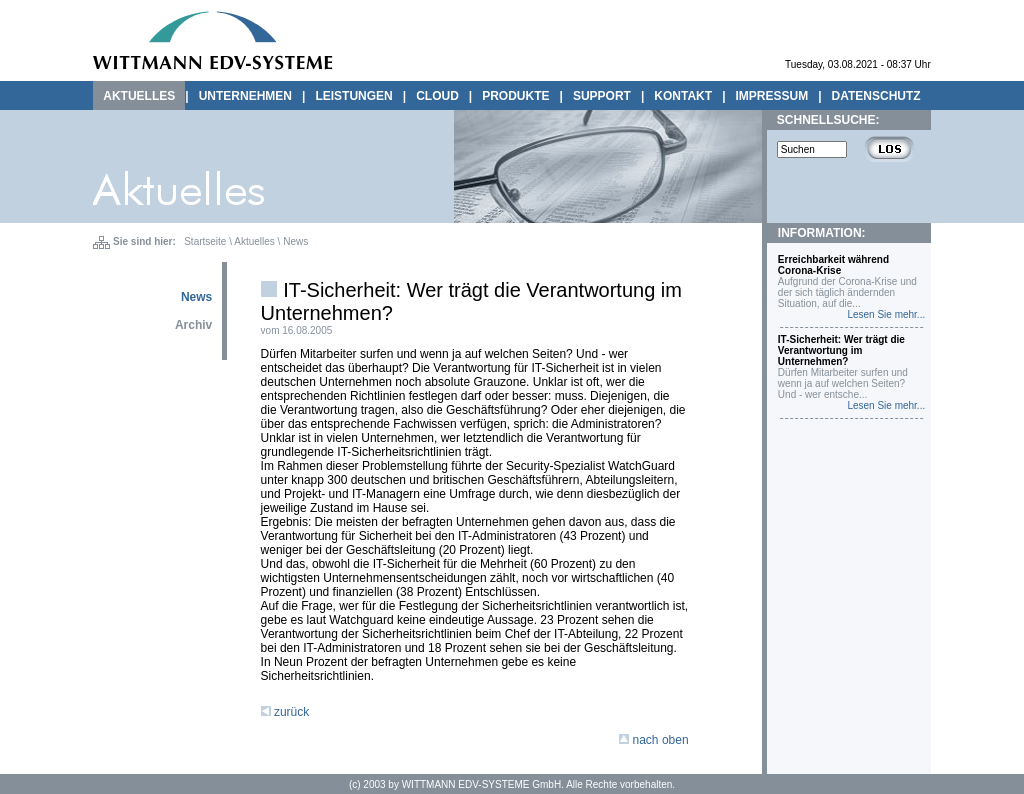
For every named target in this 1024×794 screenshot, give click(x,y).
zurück (285, 712)
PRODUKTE (515, 96)
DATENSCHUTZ (876, 96)
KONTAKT (683, 96)
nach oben (653, 740)
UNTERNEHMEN (245, 96)
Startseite (205, 241)
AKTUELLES (139, 96)
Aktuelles (254, 241)
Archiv (193, 325)
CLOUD (437, 96)
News (295, 241)
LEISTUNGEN (353, 96)
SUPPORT (602, 96)
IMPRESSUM (772, 96)
